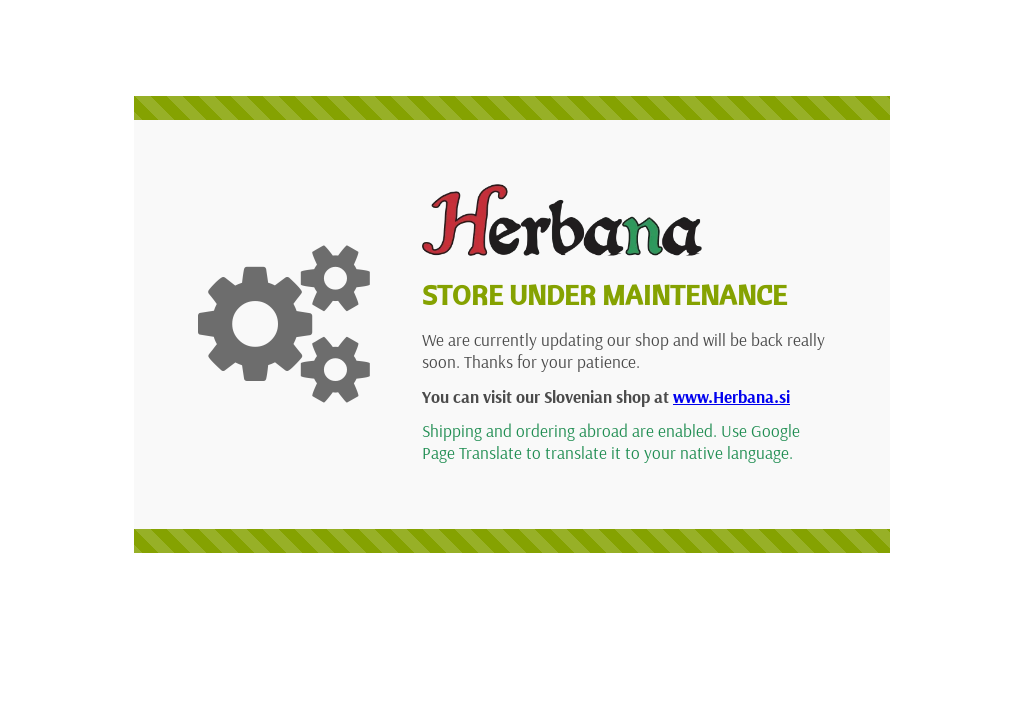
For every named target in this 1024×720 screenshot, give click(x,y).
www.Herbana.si (731, 396)
